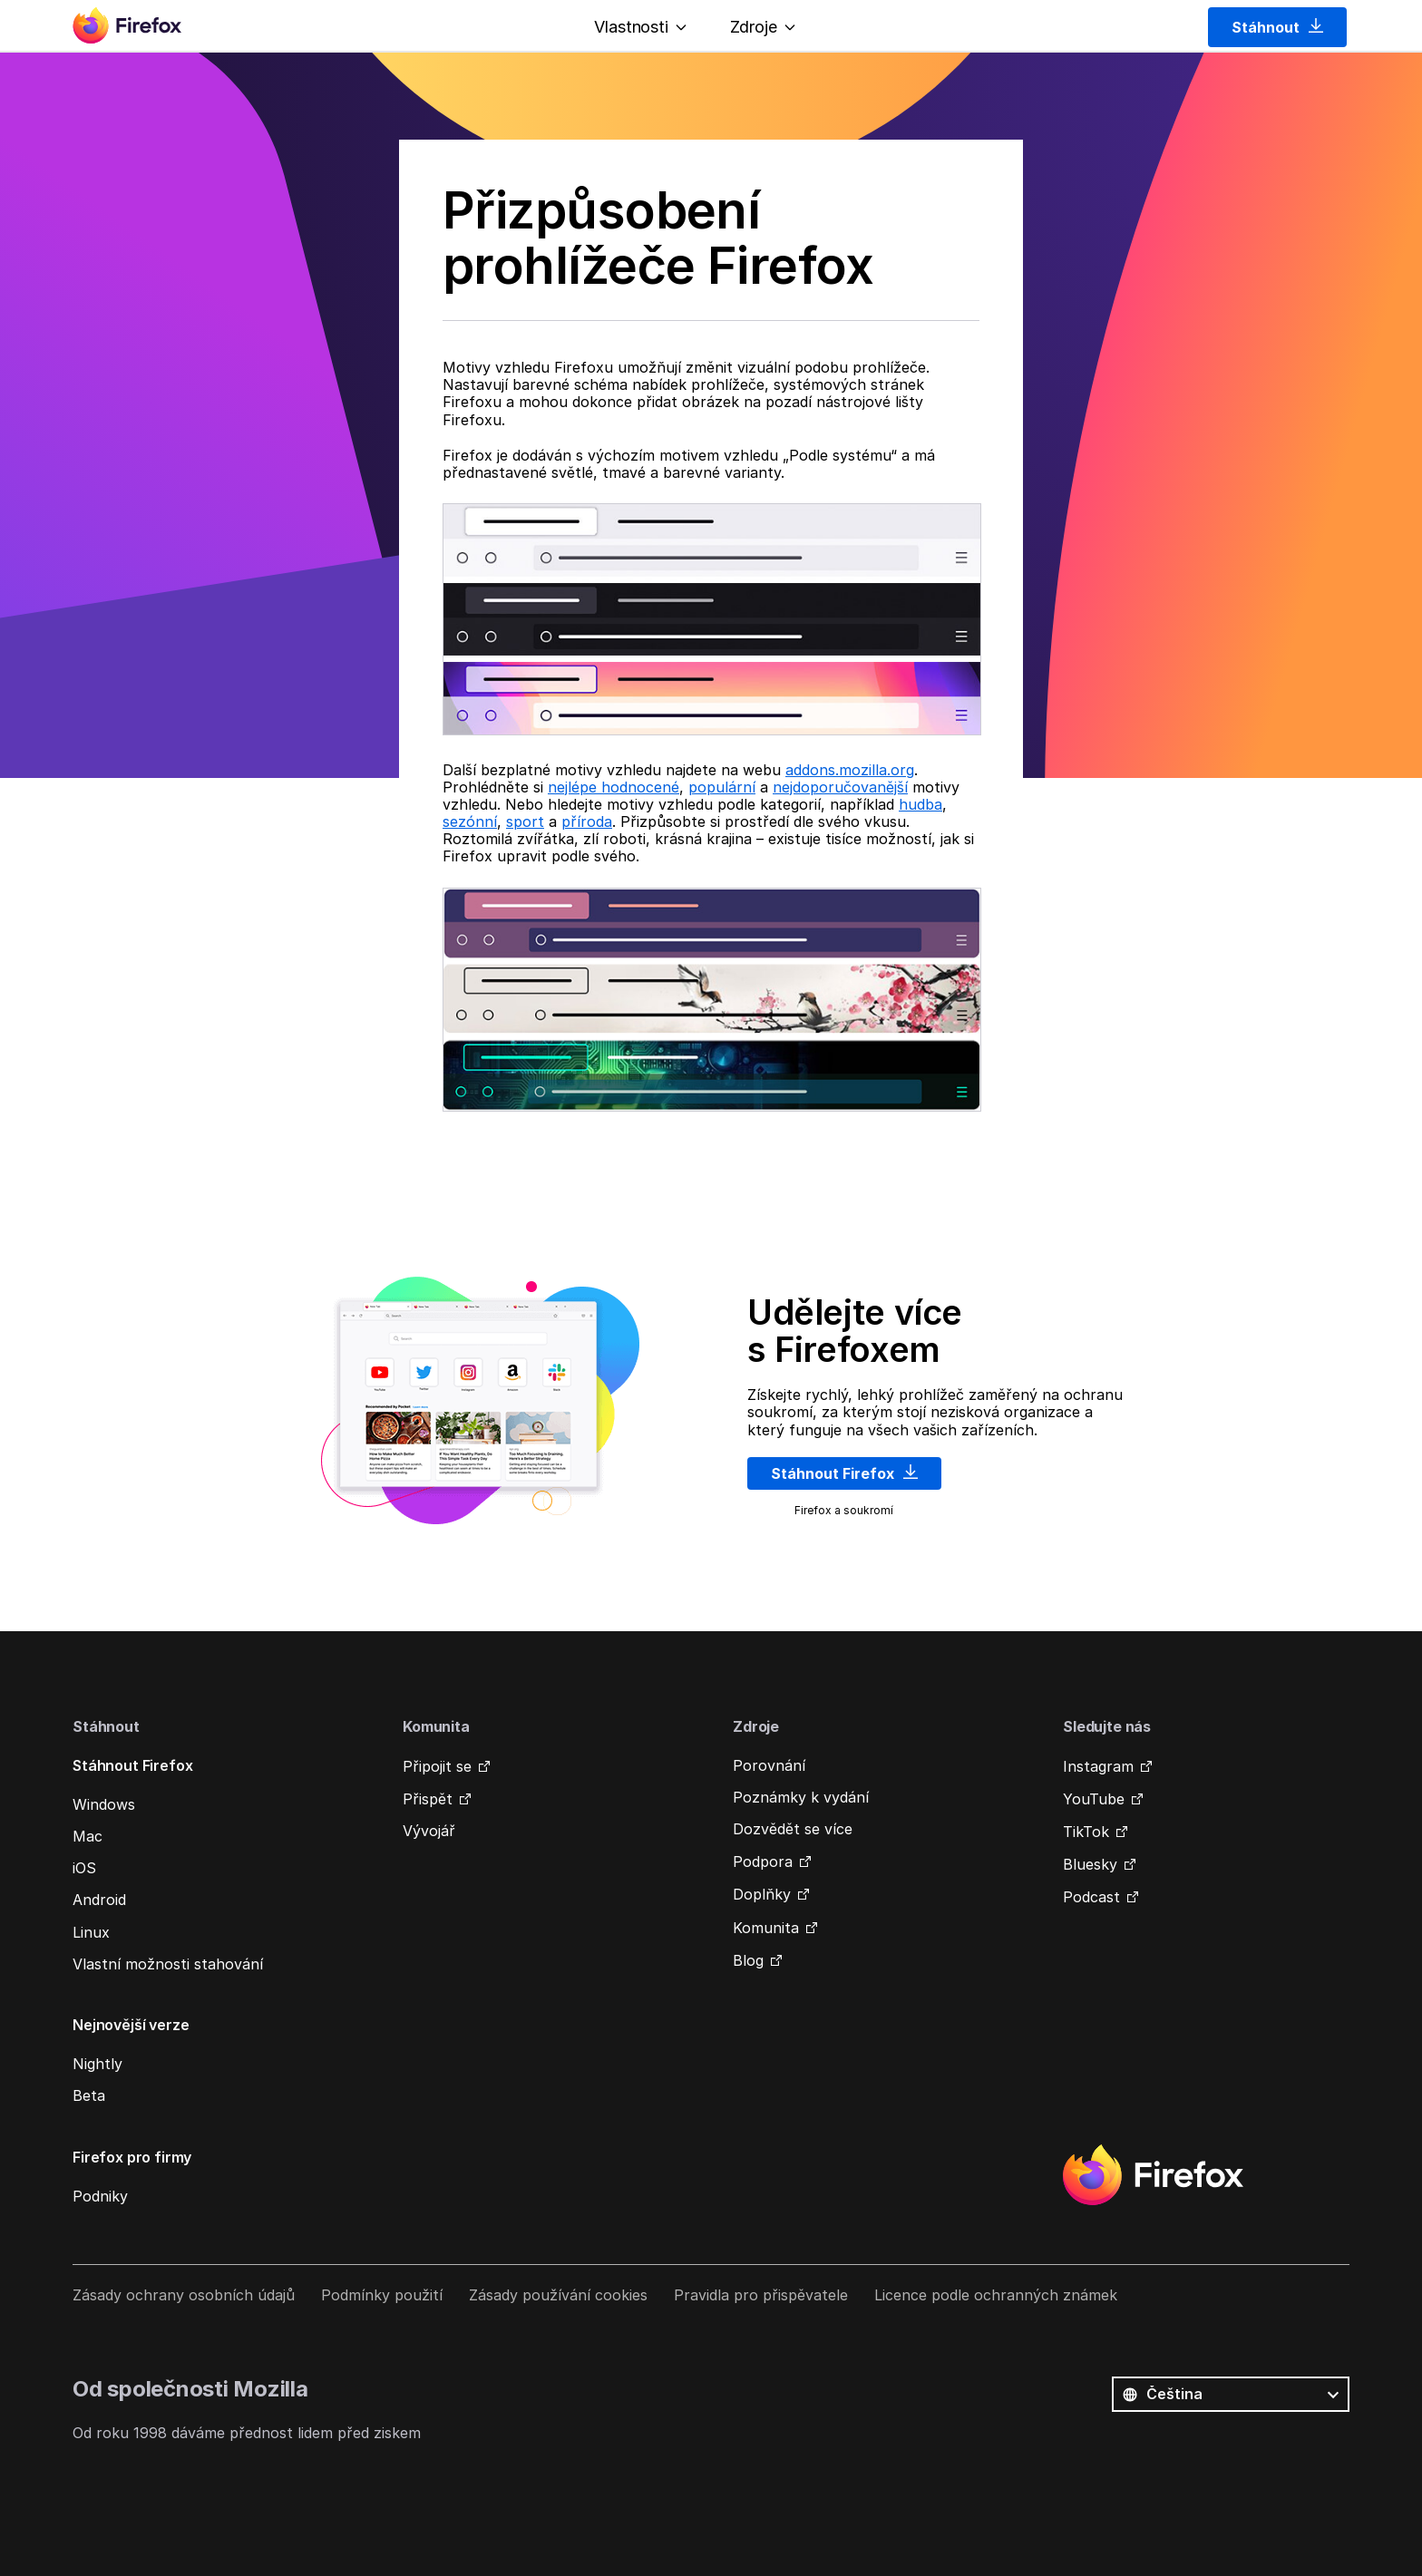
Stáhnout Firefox (844, 1473)
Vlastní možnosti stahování (168, 1964)
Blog (748, 1960)
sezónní (470, 821)
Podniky (100, 2196)
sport (525, 821)
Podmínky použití (382, 2295)
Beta (89, 2095)
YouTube (1094, 1799)
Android (99, 1900)
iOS (84, 1868)
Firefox (1152, 2175)
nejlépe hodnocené (613, 787)
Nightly (97, 2064)
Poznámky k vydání (801, 1797)
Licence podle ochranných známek (995, 2295)
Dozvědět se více (792, 1829)
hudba (920, 804)
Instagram (1098, 1766)
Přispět (428, 1799)
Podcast (1091, 1897)
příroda (586, 821)
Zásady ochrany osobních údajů (184, 2295)
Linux (91, 1932)
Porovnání (769, 1765)
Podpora (763, 1861)
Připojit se (437, 1766)
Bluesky (1090, 1864)
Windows (104, 1804)
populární (721, 787)
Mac (87, 1836)
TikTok (1086, 1832)
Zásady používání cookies (558, 2295)
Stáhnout (1277, 27)
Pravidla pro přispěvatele (761, 2295)
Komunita (766, 1928)
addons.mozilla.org (849, 770)
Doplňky (762, 1894)
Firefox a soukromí (843, 1510)
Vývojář (429, 1831)
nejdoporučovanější (840, 787)
